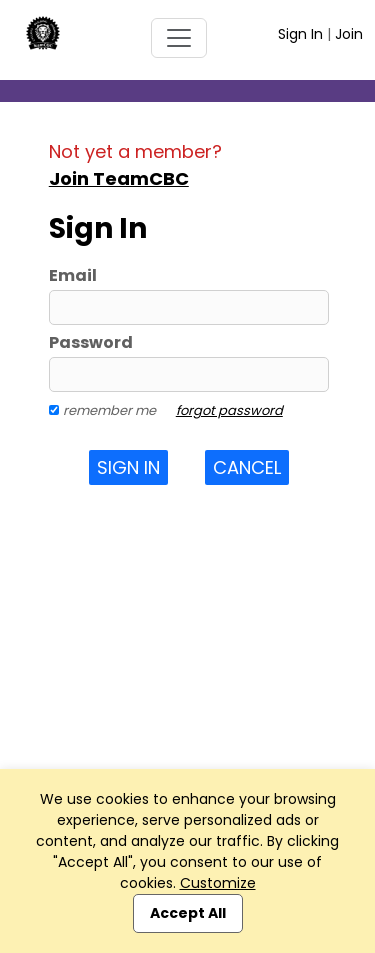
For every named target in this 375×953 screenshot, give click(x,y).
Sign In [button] (128, 467)
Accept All (188, 913)
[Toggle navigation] (179, 38)
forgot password (229, 410)
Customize (218, 883)
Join (349, 34)
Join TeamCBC (119, 178)
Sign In (300, 34)
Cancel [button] (247, 467)
